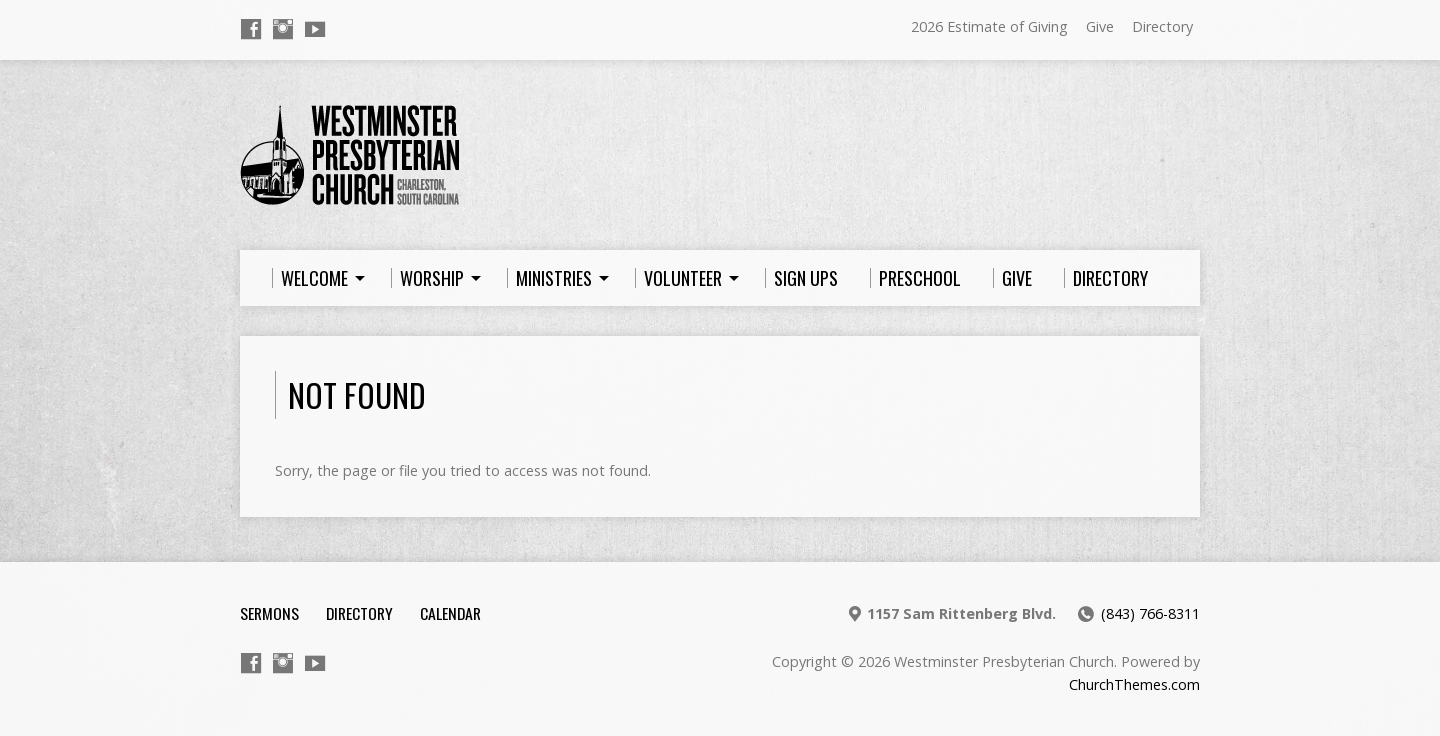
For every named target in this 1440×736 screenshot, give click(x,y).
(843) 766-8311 (1150, 613)
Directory (1162, 26)
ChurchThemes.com (1134, 684)
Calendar (450, 613)
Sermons (269, 613)
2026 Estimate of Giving (989, 26)
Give (1100, 26)
